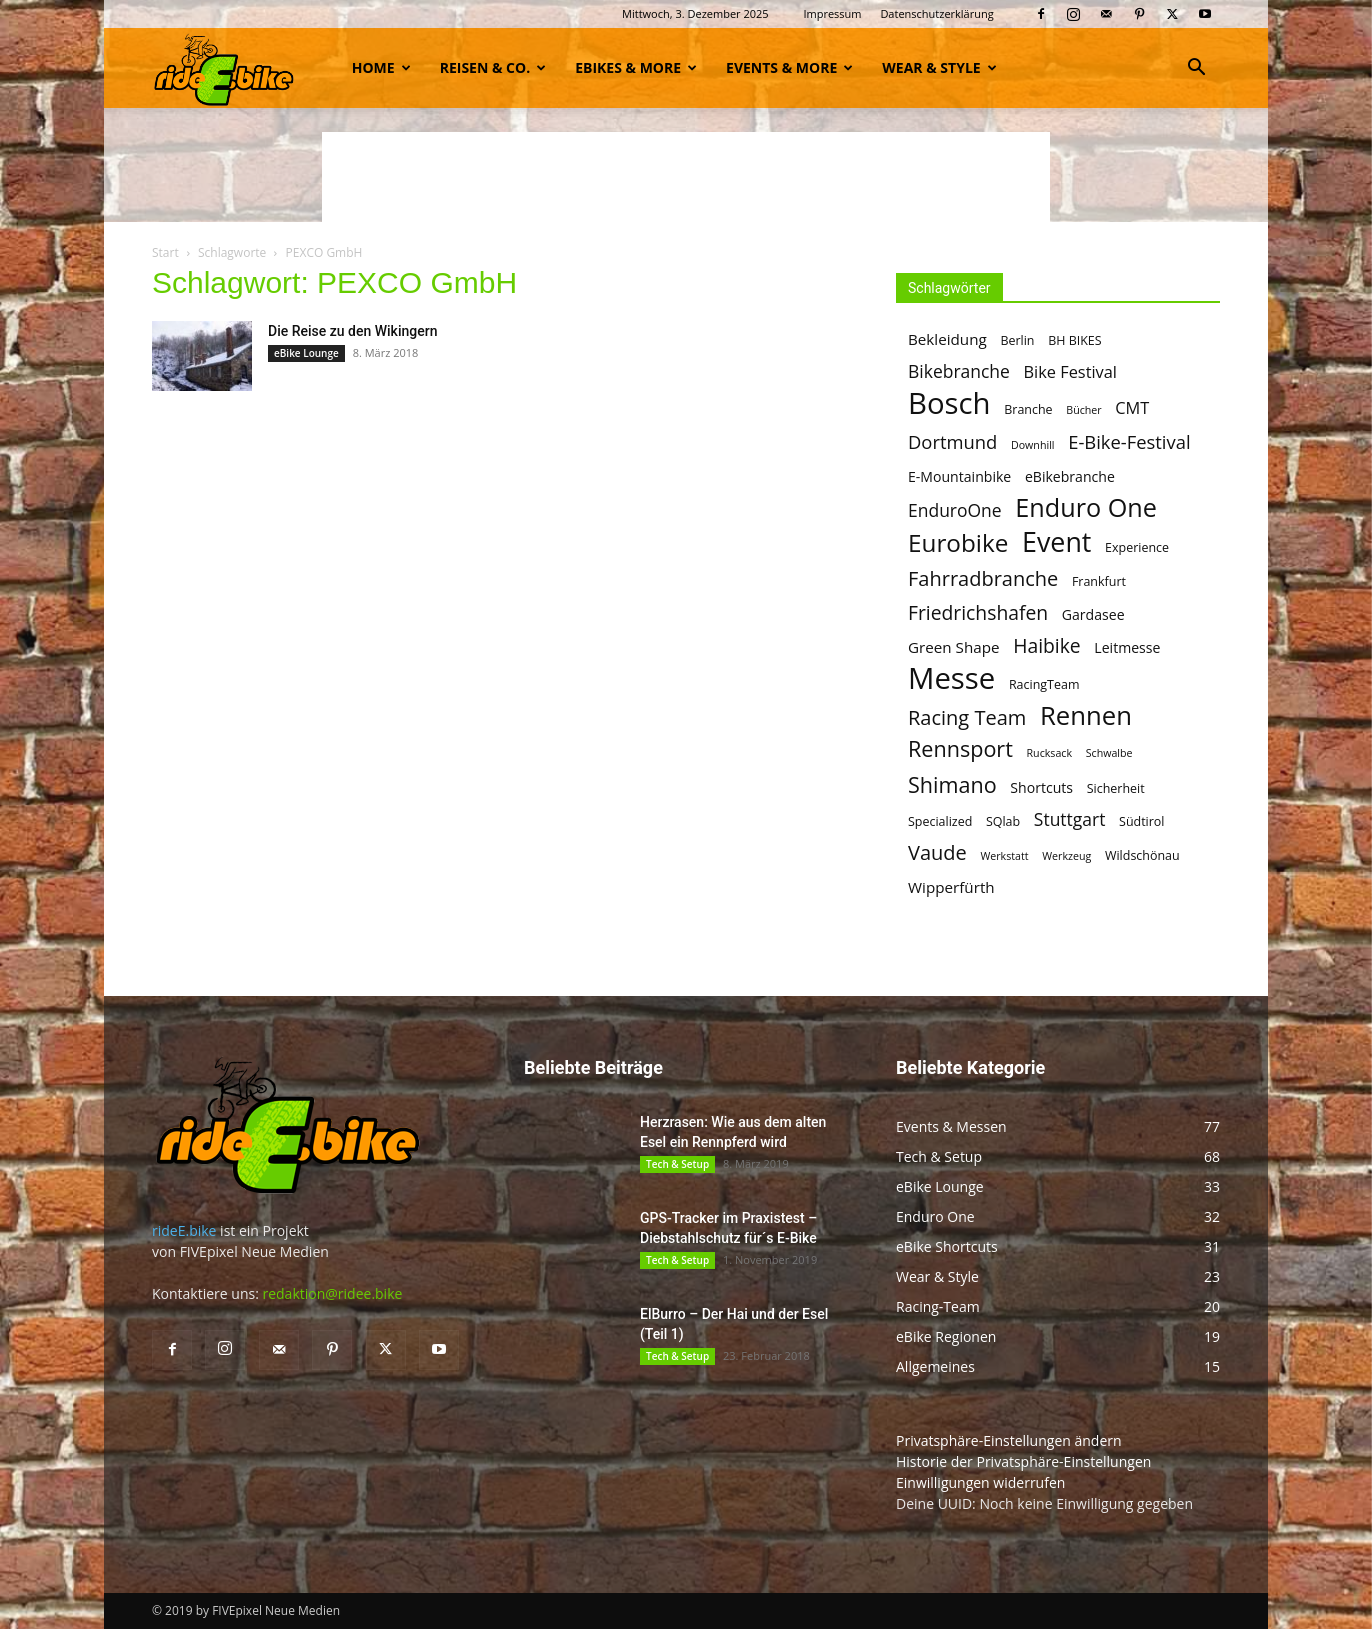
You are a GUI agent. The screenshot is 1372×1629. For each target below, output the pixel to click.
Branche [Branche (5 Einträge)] (1028, 409)
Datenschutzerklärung (936, 13)
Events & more (789, 67)
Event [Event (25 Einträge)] (1056, 541)
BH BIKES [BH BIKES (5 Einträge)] (1074, 340)
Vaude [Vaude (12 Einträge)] (937, 852)
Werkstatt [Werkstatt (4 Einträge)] (1004, 856)
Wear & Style (939, 67)
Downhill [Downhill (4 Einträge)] (1033, 445)
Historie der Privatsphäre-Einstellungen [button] (1023, 1461)
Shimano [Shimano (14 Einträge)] (952, 784)
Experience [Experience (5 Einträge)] (1137, 547)
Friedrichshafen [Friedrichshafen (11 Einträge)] (978, 612)
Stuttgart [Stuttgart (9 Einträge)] (1070, 819)
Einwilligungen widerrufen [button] (980, 1482)
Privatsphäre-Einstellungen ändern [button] (1009, 1440)
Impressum (832, 13)
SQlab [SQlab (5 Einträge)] (1003, 821)
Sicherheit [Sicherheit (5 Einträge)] (1116, 788)
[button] (1196, 69)
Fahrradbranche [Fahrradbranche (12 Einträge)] (983, 578)
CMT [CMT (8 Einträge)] (1132, 408)
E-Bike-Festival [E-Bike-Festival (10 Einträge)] (1129, 441)
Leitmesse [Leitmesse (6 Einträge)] (1127, 647)
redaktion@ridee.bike (332, 1293)
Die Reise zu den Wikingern (352, 331)
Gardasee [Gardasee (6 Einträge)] (1093, 614)
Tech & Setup (677, 1164)
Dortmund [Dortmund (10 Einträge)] (952, 441)
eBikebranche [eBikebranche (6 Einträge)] (1070, 476)
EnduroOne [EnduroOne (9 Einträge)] (955, 510)
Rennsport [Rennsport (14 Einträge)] (960, 748)
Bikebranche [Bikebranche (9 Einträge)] (959, 371)
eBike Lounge (306, 353)
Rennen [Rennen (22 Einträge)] (1086, 715)
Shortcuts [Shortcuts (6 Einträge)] (1041, 787)
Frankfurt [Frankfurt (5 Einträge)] (1099, 581)
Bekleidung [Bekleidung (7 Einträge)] (947, 339)
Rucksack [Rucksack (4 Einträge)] (1050, 753)
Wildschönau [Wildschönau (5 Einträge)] (1142, 855)
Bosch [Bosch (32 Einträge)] (949, 403)
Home (381, 67)
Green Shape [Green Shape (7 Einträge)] (954, 647)
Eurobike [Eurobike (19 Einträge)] (958, 542)
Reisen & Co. (493, 67)
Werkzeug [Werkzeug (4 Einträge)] (1066, 856)
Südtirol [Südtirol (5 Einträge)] (1141, 821)
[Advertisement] (686, 177)
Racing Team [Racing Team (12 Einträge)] (967, 717)
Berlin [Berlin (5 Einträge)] (1017, 340)
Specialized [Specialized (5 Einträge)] (940, 821)
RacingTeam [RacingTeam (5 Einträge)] (1044, 684)
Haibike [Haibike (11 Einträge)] (1046, 645)
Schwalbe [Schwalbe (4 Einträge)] (1109, 753)
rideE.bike (184, 1230)
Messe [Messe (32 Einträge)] (951, 678)
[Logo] (224, 67)
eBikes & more (636, 67)
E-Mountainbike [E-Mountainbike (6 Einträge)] (959, 476)
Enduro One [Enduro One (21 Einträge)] (1086, 507)
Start (165, 252)
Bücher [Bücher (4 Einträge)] (1083, 410)
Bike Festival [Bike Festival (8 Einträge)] (1070, 372)
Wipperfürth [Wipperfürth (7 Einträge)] (951, 887)
